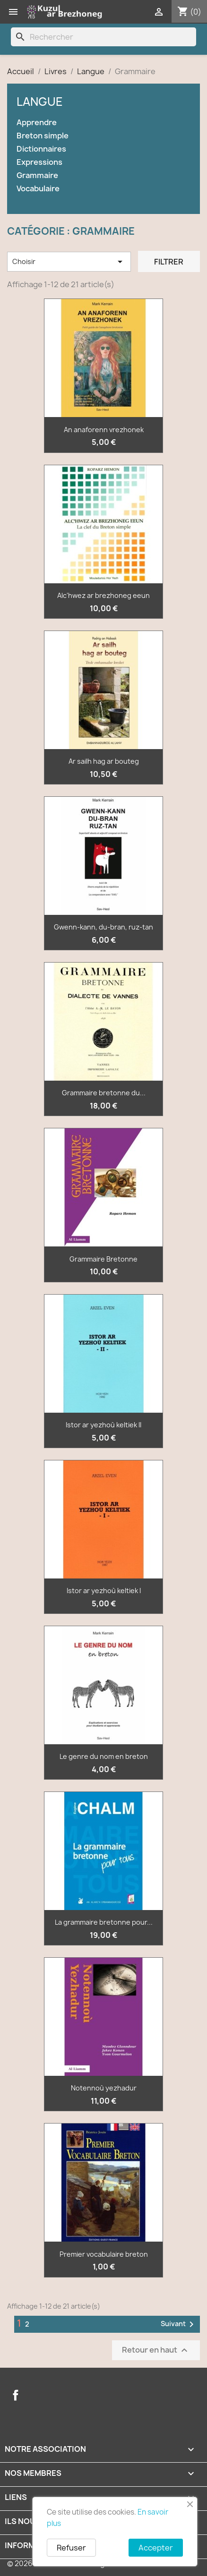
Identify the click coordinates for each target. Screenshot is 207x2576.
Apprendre (37, 123)
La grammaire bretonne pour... (104, 1922)
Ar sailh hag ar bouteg (104, 761)
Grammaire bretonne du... (104, 1092)
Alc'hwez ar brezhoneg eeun (103, 595)
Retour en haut (156, 2350)
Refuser (71, 2547)
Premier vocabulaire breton (104, 2254)
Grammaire (37, 175)
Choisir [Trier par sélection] (69, 261)
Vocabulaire (38, 189)
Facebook (15, 2395)
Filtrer (168, 261)
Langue (40, 102)
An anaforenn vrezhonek (104, 429)
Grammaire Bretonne (103, 1258)
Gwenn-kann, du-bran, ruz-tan (103, 926)
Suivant (179, 2324)
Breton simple (43, 136)
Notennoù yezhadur (104, 2087)
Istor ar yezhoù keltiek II (103, 1424)
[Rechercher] (103, 36)
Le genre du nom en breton (104, 1756)
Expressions (39, 162)
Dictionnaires (41, 149)
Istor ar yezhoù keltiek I (104, 1590)
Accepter (155, 2547)
